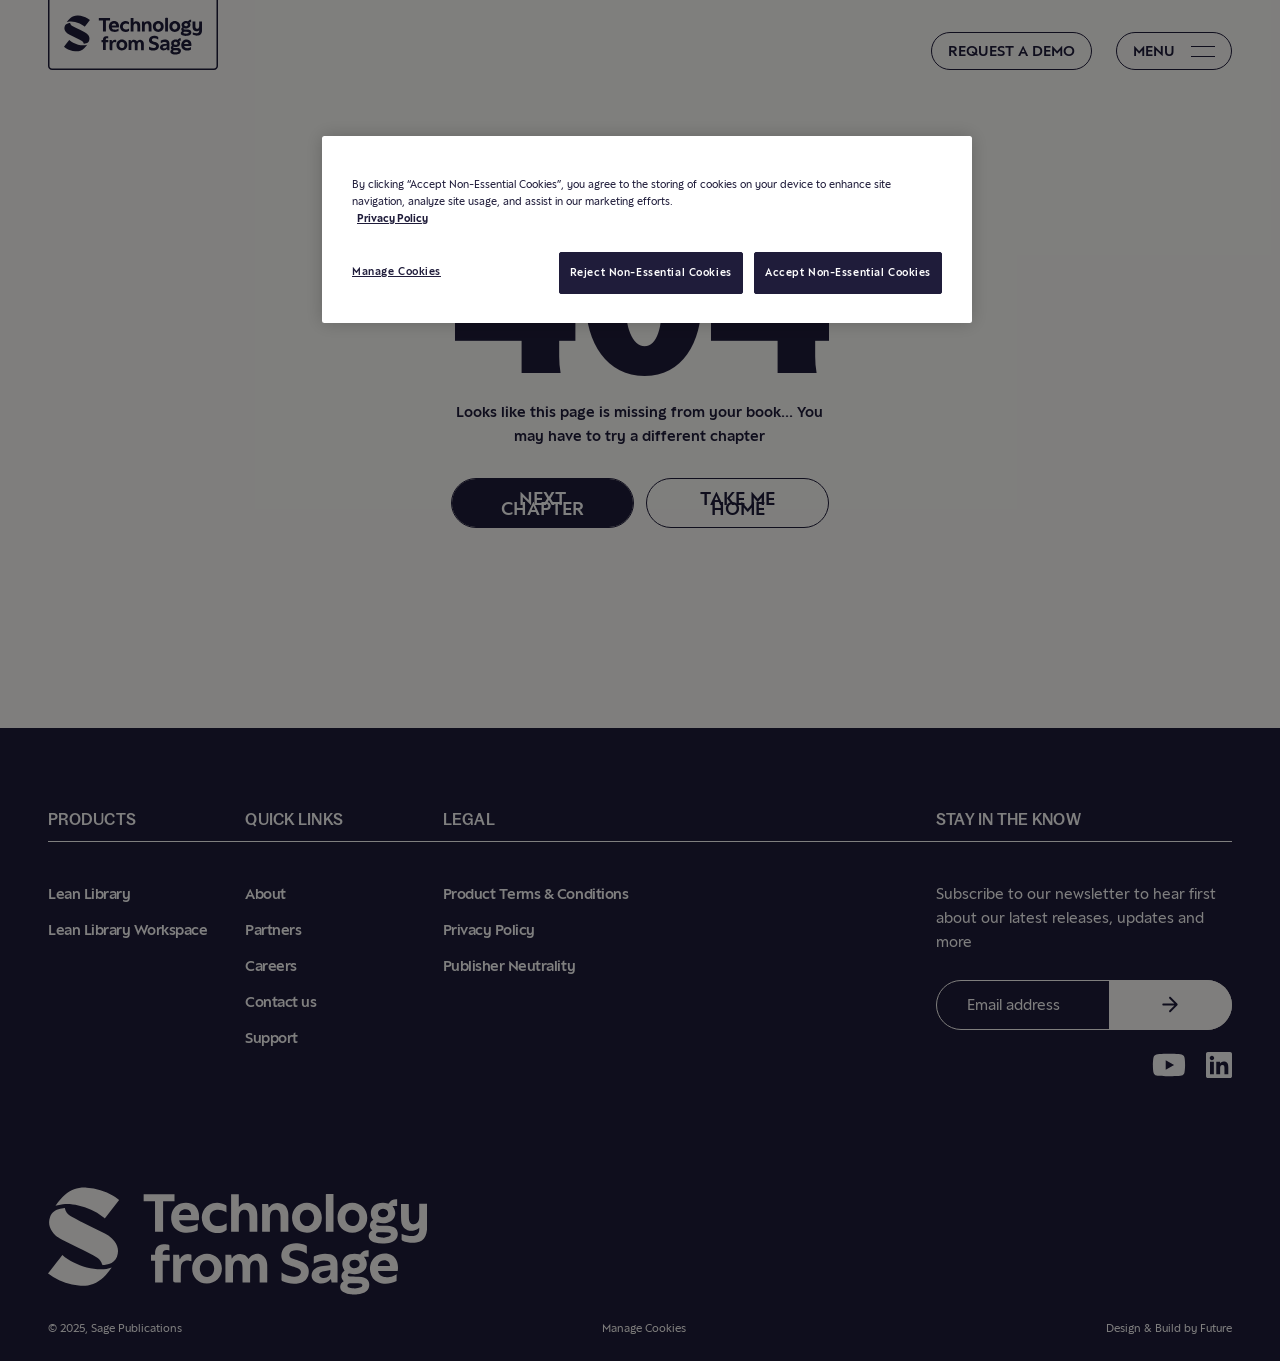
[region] (647, 229)
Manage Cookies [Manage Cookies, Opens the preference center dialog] (396, 271)
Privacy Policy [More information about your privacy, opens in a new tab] (392, 218)
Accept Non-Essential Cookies (848, 272)
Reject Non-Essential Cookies (651, 272)
